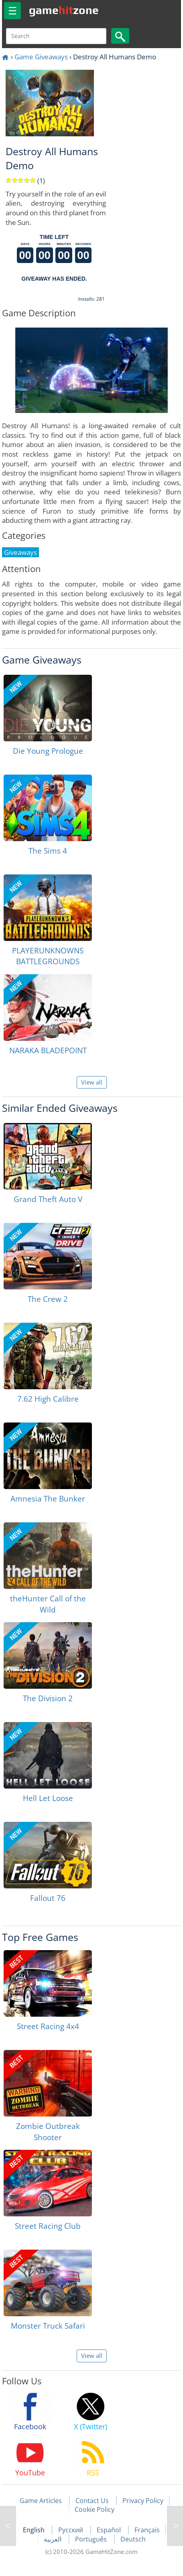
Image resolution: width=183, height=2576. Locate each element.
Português (91, 2539)
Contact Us (92, 2500)
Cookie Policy (94, 2509)
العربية (53, 2539)
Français (147, 2529)
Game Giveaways (41, 56)
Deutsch (133, 2539)
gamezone (64, 10)
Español (109, 2529)
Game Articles (41, 2500)
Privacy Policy (142, 2500)
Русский (71, 2529)
